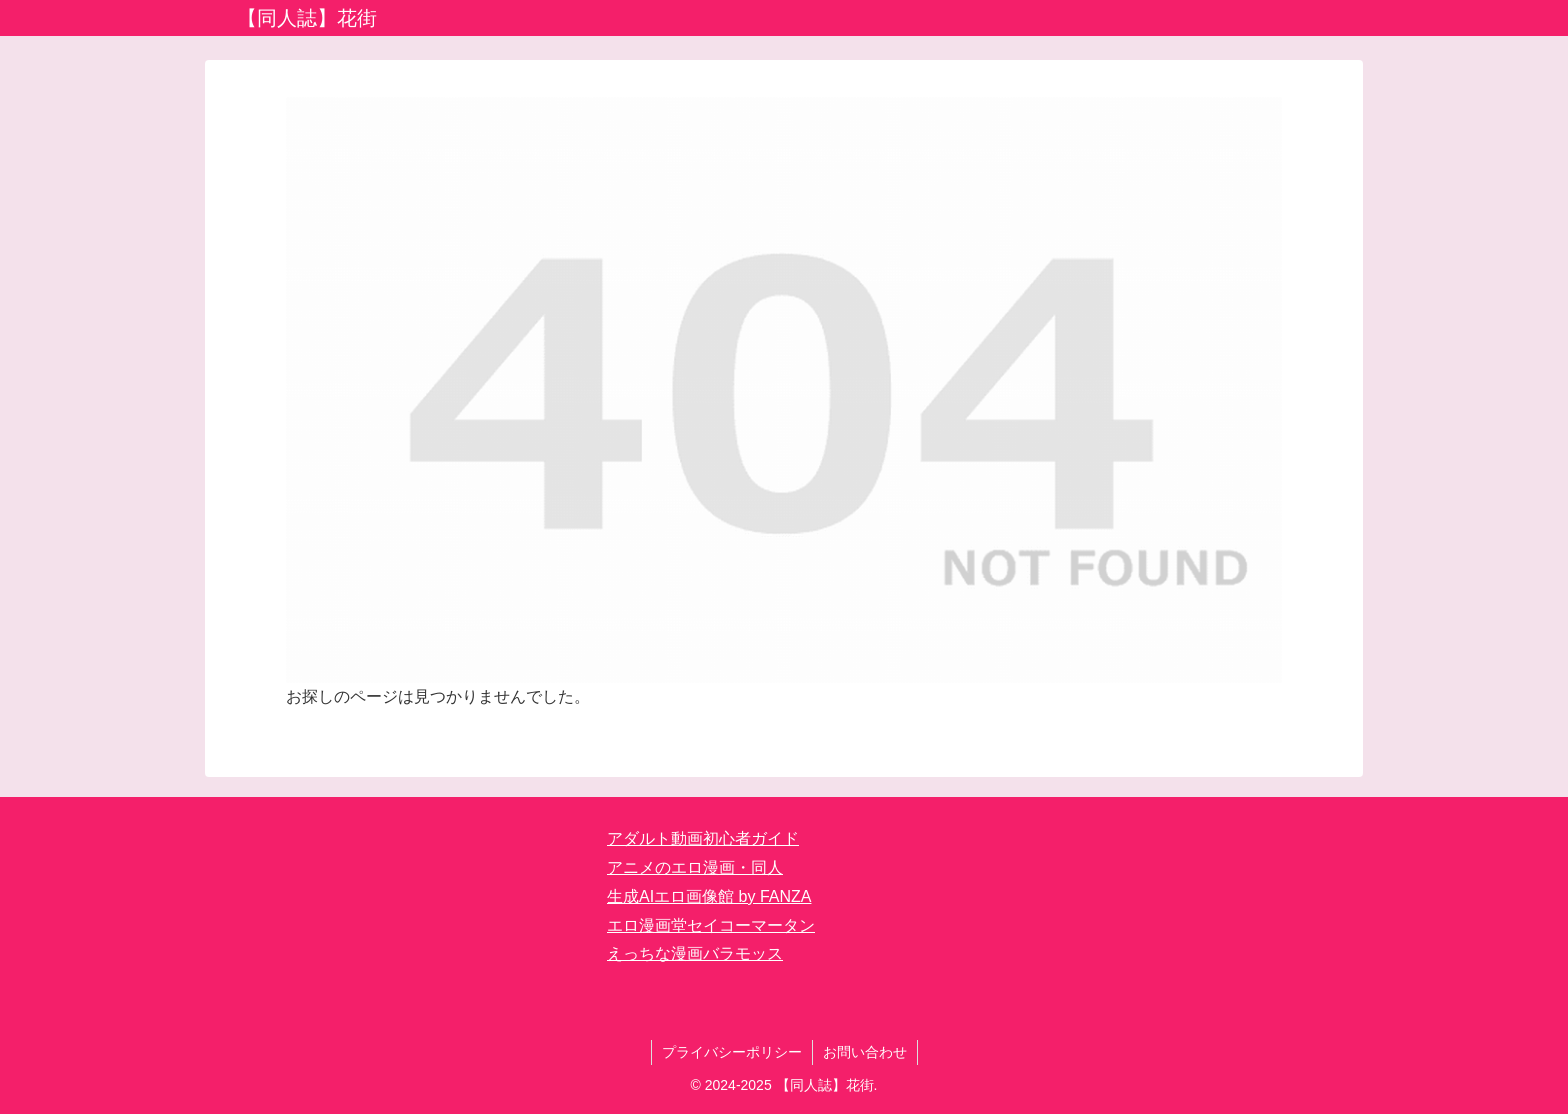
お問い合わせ (865, 1052)
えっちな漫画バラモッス (695, 953)
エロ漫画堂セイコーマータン (711, 925)
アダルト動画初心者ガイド (703, 838)
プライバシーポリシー (732, 1052)
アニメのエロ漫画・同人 (695, 867)
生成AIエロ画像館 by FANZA (709, 896)
